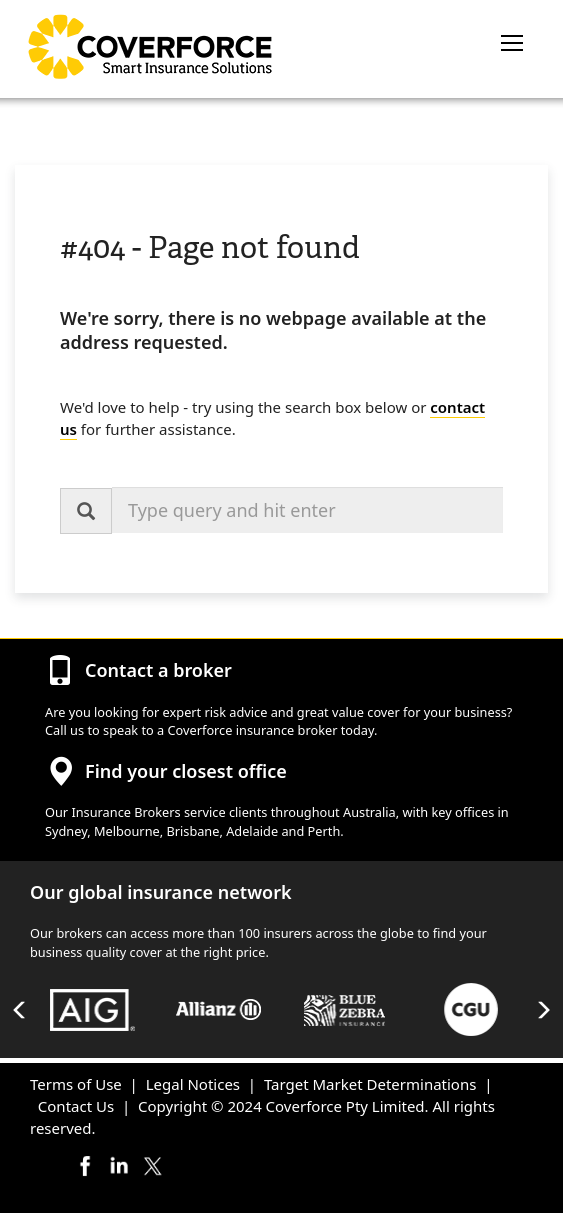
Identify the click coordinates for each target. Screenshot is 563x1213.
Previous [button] (20, 1010)
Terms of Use (76, 1084)
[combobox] (307, 510)
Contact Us (76, 1106)
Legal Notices (193, 1084)
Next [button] (543, 1010)
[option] (93, 1010)
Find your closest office (186, 771)
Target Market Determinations (370, 1084)
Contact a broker (158, 670)
